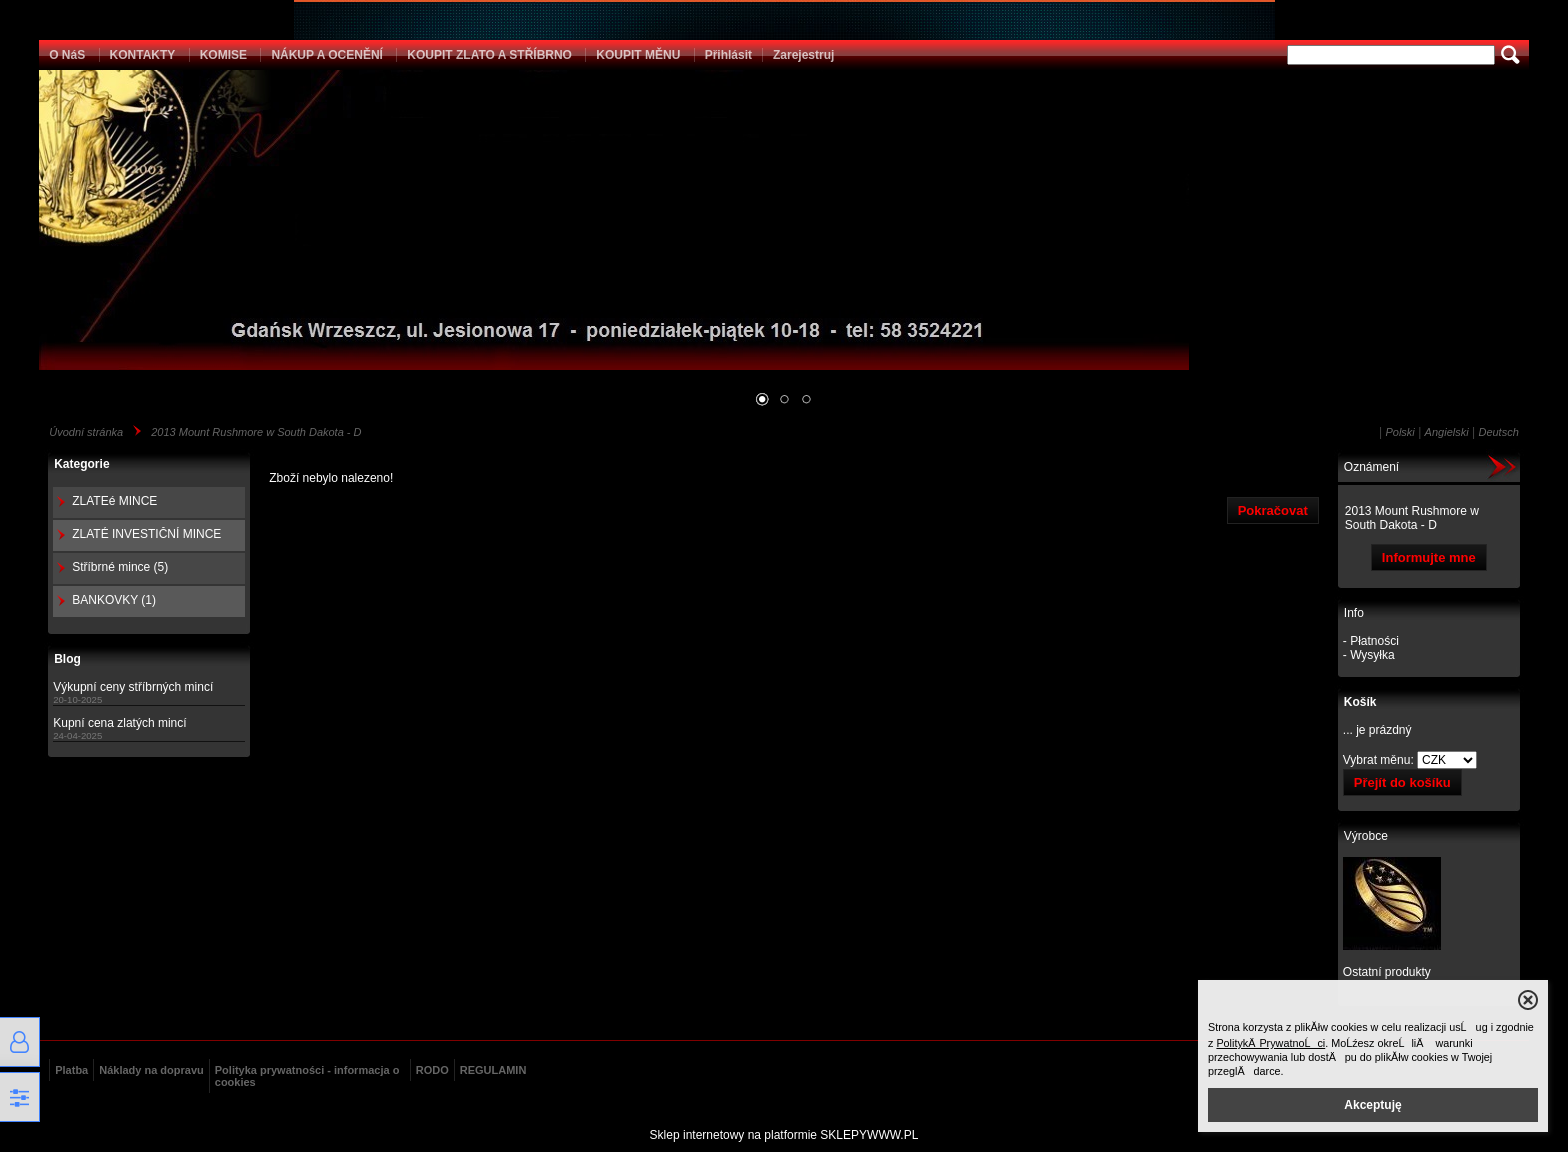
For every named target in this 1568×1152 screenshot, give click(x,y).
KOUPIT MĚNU (638, 55)
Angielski (1447, 432)
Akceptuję (1372, 1105)
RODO (432, 1070)
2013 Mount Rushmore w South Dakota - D (256, 432)
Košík (1360, 702)
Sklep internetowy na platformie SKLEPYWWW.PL (784, 1135)
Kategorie (81, 464)
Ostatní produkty (1387, 972)
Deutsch (1498, 432)
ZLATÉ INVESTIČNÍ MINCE (146, 534)
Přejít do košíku (1402, 782)
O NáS (67, 55)
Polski (1399, 432)
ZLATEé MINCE (114, 501)
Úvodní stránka (86, 432)
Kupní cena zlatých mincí (119, 723)
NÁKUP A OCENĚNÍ (327, 55)
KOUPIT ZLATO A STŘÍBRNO (489, 55)
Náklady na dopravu (151, 1070)
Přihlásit (728, 55)
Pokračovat (1273, 510)
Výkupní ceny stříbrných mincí (133, 687)
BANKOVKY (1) (114, 600)
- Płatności (1371, 641)
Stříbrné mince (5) (120, 567)
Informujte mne (1429, 557)
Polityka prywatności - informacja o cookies (307, 1076)
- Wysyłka (1369, 655)
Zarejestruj (803, 55)
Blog (67, 659)
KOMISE (223, 55)
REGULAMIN (493, 1070)
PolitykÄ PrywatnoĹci (1270, 1043)
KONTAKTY (143, 55)
